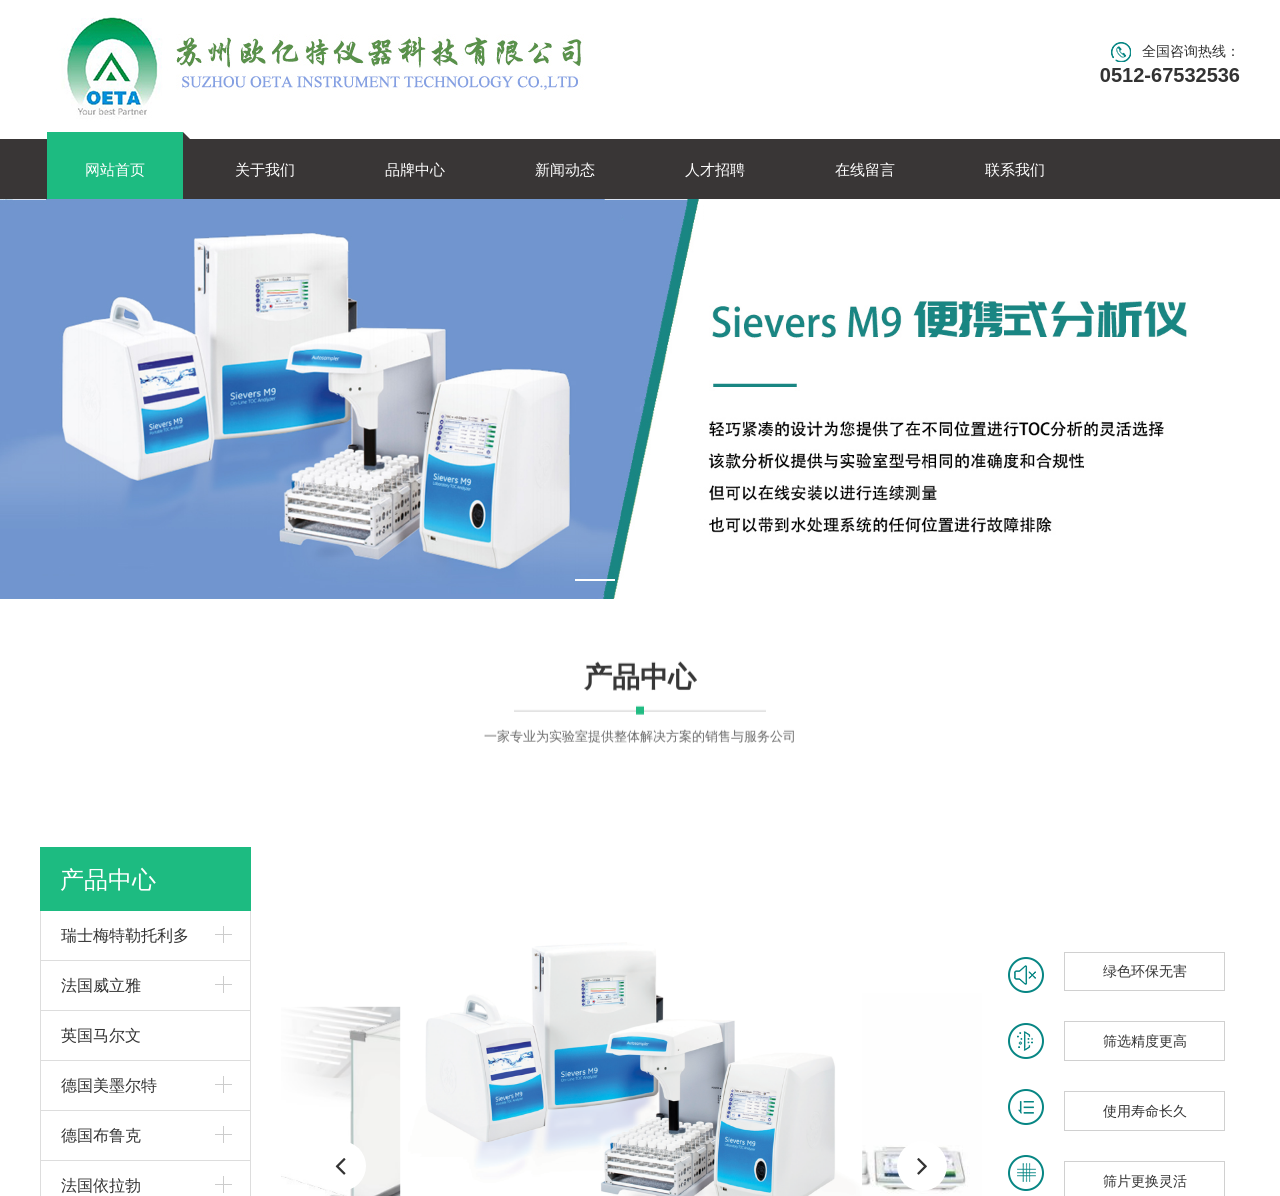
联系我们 (1015, 169)
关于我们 (265, 169)
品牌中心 (415, 169)
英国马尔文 (101, 1035)
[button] (922, 1166)
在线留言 (865, 169)
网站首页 (115, 169)
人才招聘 (715, 169)
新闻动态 (565, 169)
